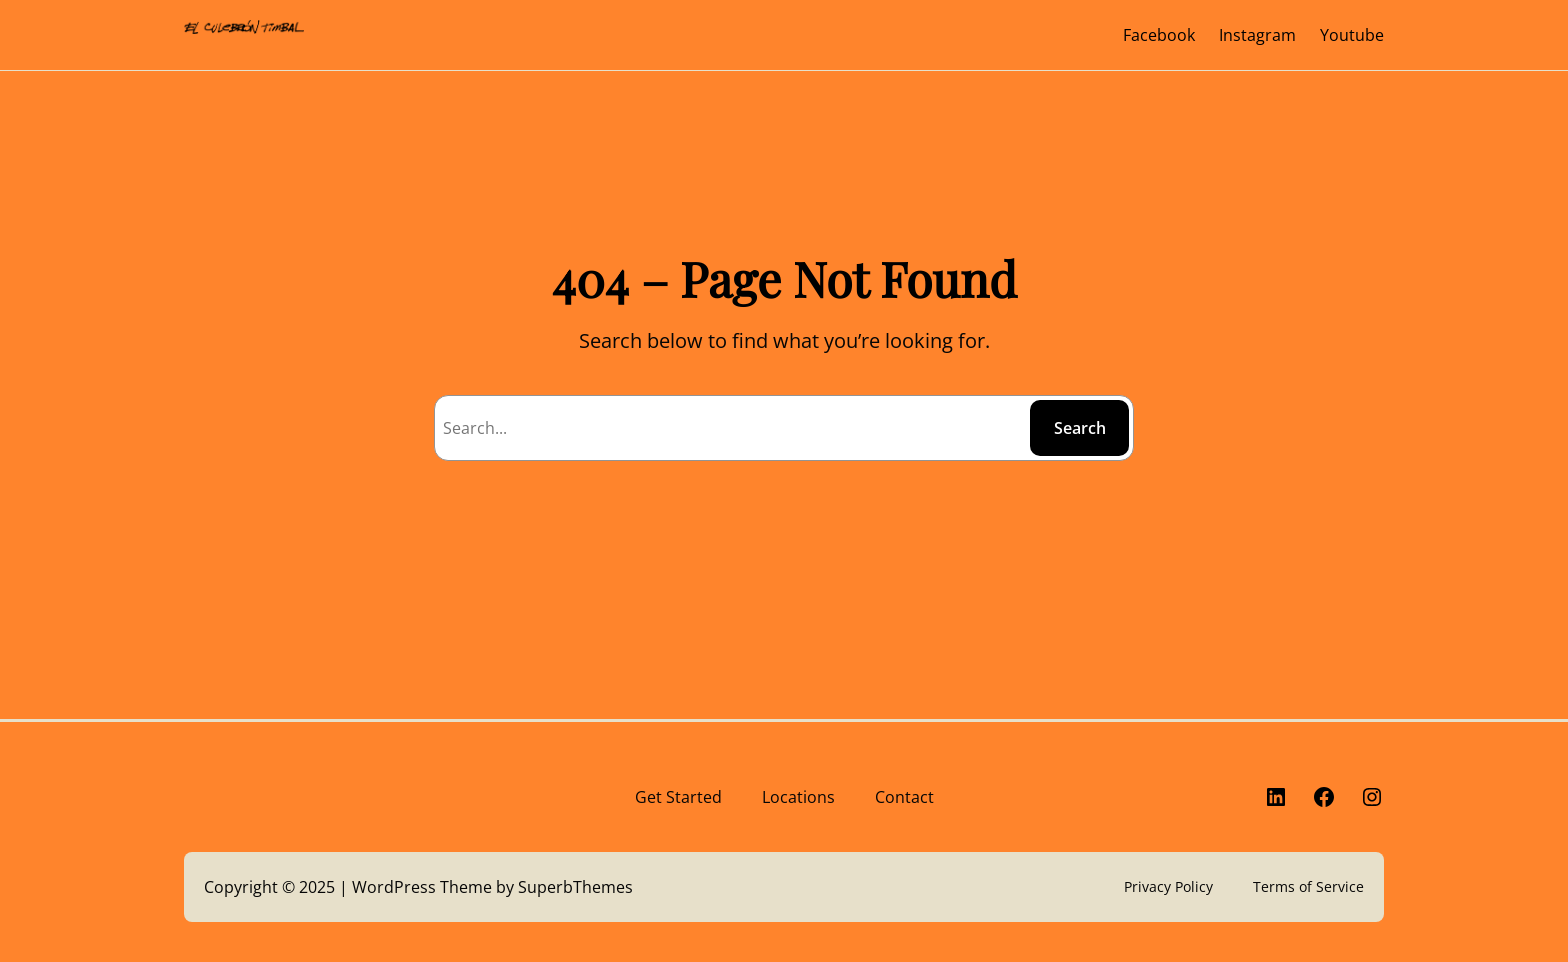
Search (1080, 428)
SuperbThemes (575, 887)
